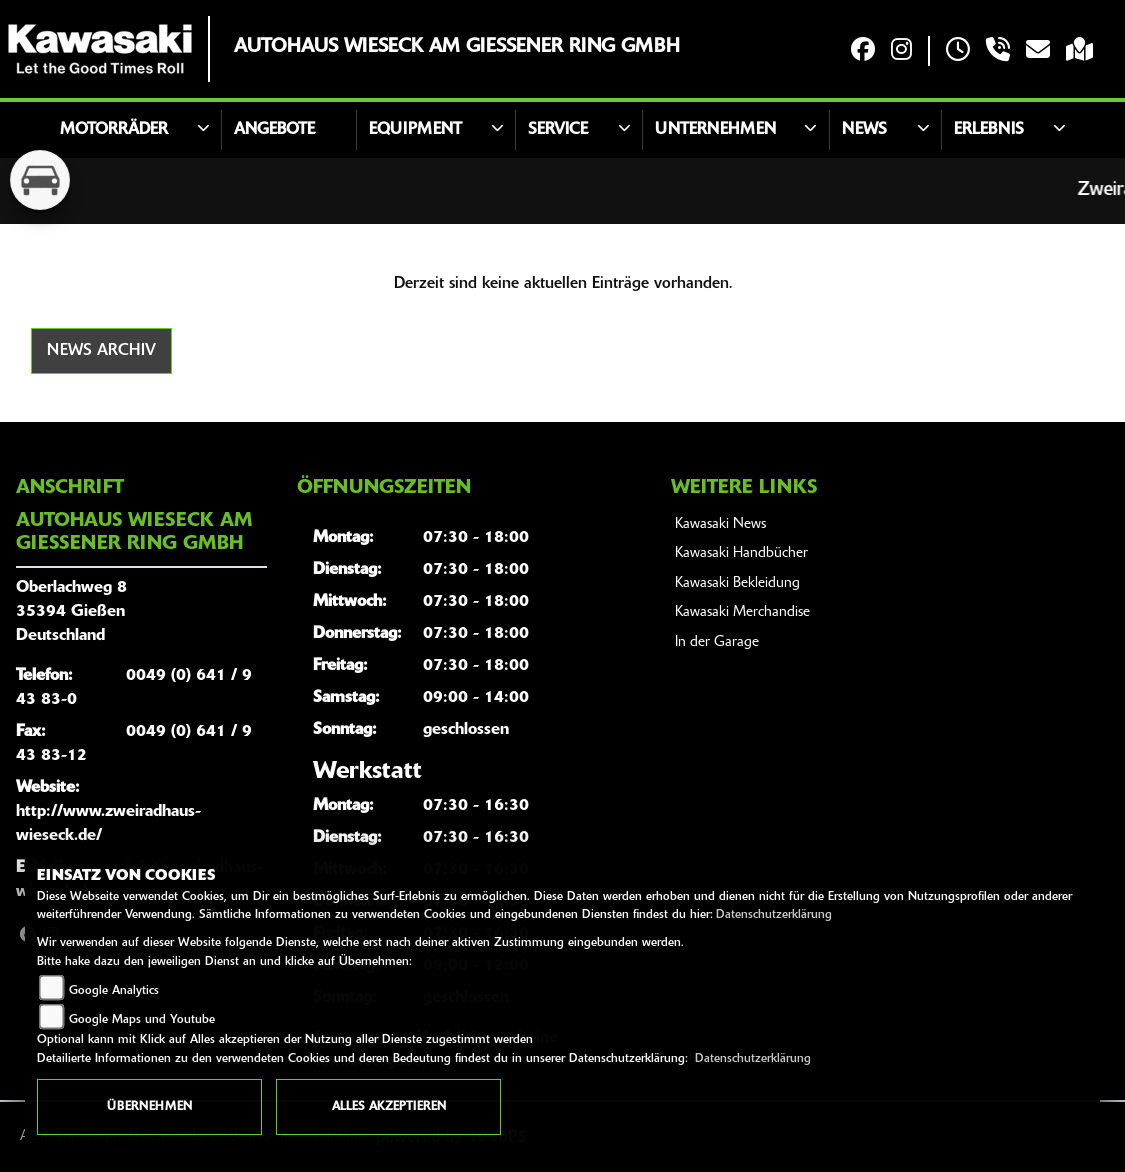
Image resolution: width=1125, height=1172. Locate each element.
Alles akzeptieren (389, 1107)
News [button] (864, 130)
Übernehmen (149, 1107)
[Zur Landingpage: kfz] (40, 180)
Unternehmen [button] (715, 130)
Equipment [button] (415, 130)
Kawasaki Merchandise (742, 612)
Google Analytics (114, 991)
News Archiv (101, 351)
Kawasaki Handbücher (741, 553)
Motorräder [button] (114, 130)
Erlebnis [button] (989, 130)
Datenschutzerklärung (774, 915)
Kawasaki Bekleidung (737, 583)
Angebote (274, 130)
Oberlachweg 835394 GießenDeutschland (71, 612)
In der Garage (717, 642)
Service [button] (558, 130)
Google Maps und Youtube (142, 1020)
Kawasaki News (720, 524)
